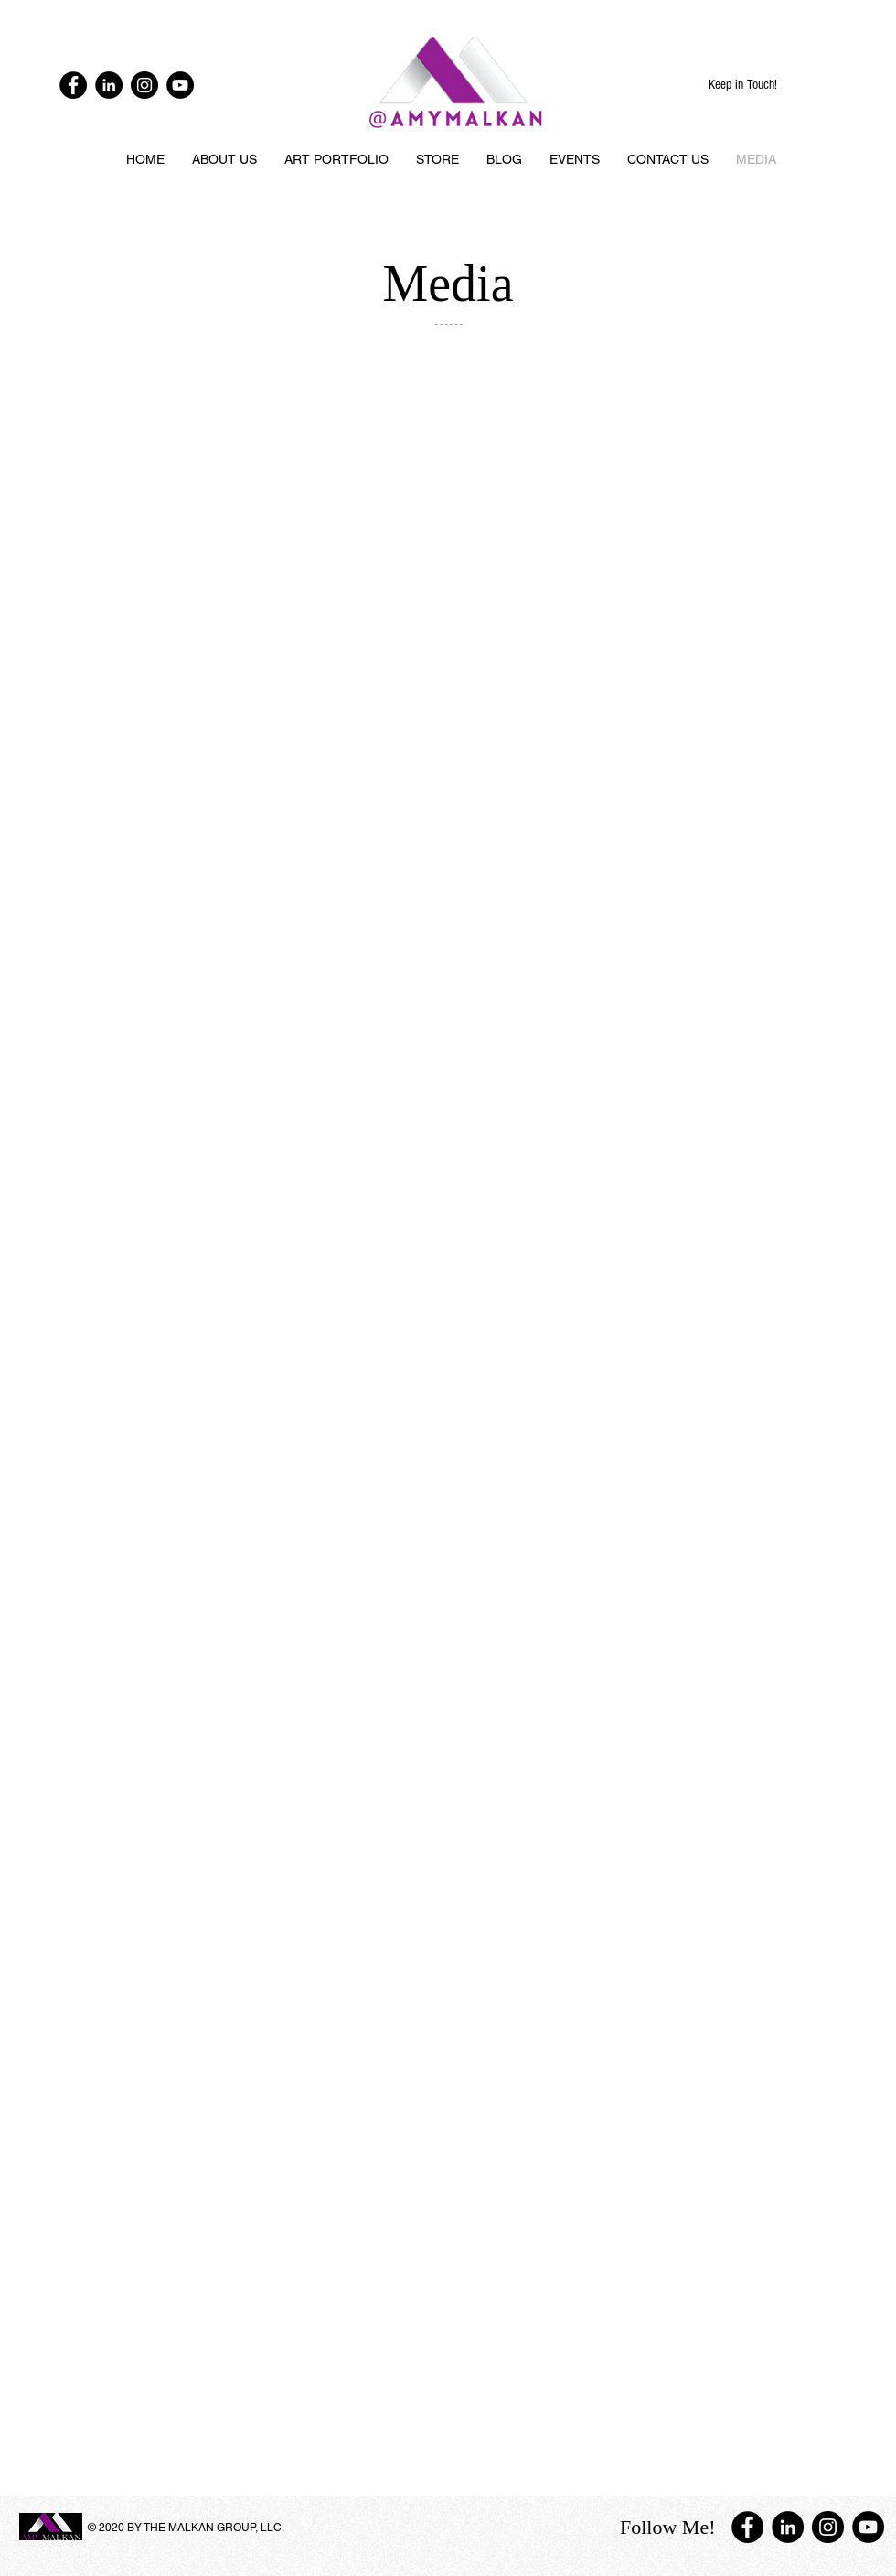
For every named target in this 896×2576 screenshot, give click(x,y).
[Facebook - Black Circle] (73, 85)
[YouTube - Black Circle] (180, 85)
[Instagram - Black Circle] (144, 85)
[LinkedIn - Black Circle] (109, 85)
